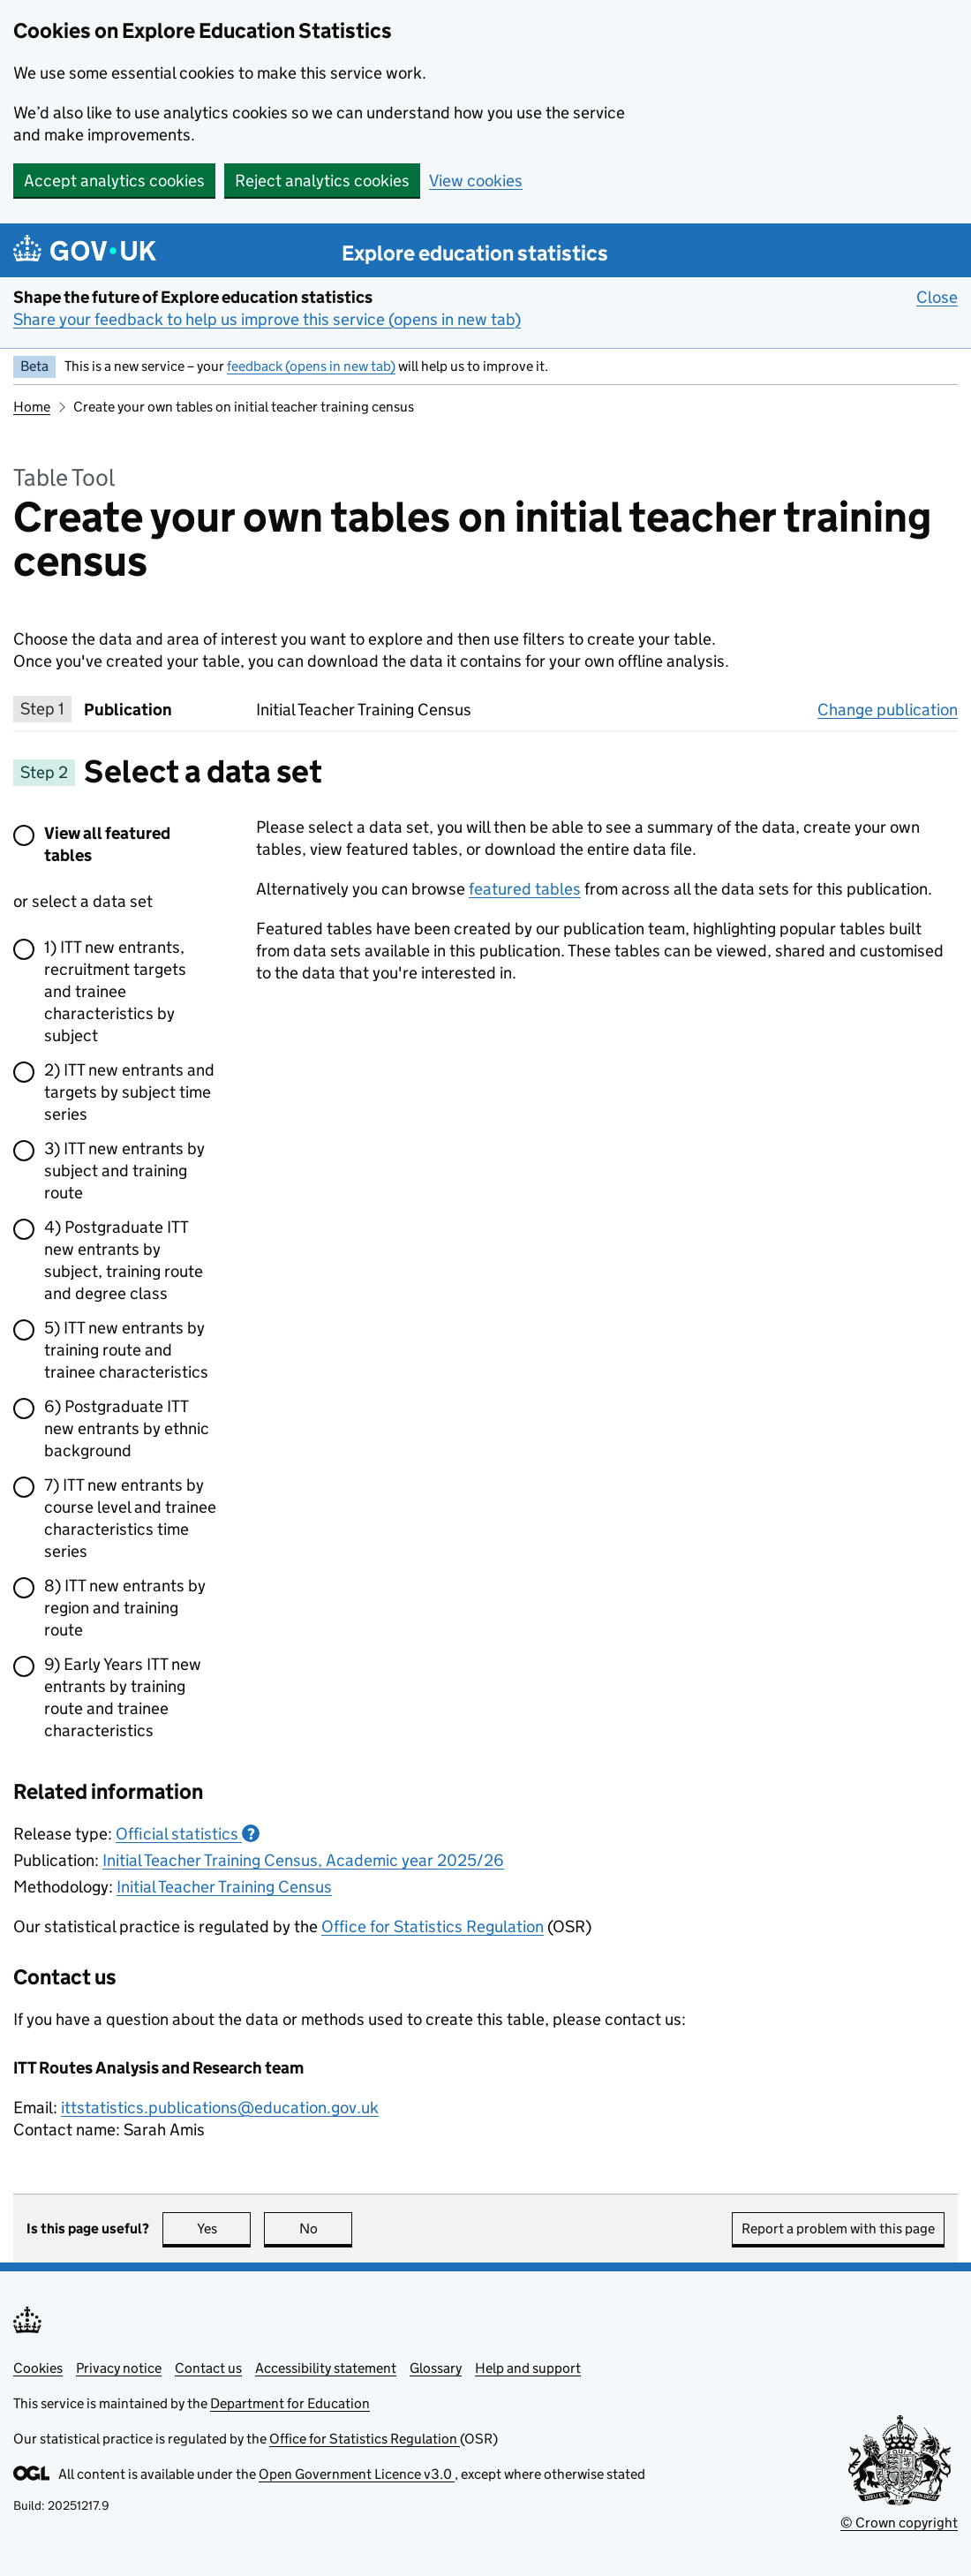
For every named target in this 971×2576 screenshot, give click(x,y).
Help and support (528, 2368)
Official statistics (188, 1834)
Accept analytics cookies (114, 180)
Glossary (436, 2368)
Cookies (38, 2368)
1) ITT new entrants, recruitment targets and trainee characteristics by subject (115, 991)
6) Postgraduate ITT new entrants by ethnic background (126, 1428)
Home (31, 406)
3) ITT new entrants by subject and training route (124, 1170)
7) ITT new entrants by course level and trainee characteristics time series (130, 1518)
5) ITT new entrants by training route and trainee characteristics (126, 1350)
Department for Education (290, 2403)
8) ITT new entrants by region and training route (125, 1607)
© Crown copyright (899, 2522)
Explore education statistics (475, 253)
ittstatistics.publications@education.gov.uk (220, 2107)
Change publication (887, 709)
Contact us (208, 2368)
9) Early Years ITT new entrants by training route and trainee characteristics (122, 1697)
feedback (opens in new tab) (311, 366)
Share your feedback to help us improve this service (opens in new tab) (267, 319)
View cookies (476, 180)
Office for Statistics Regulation (432, 1926)
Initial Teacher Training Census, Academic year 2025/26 (303, 1860)
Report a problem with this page (838, 2228)
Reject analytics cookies (322, 180)
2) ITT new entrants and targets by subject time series (129, 1092)
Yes (224, 2228)
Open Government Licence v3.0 (357, 2474)
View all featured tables (107, 844)
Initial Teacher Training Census (224, 1887)
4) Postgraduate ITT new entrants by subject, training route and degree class (123, 1260)
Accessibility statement (325, 2368)
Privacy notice (119, 2368)
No (326, 2228)
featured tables (525, 889)
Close (937, 296)
